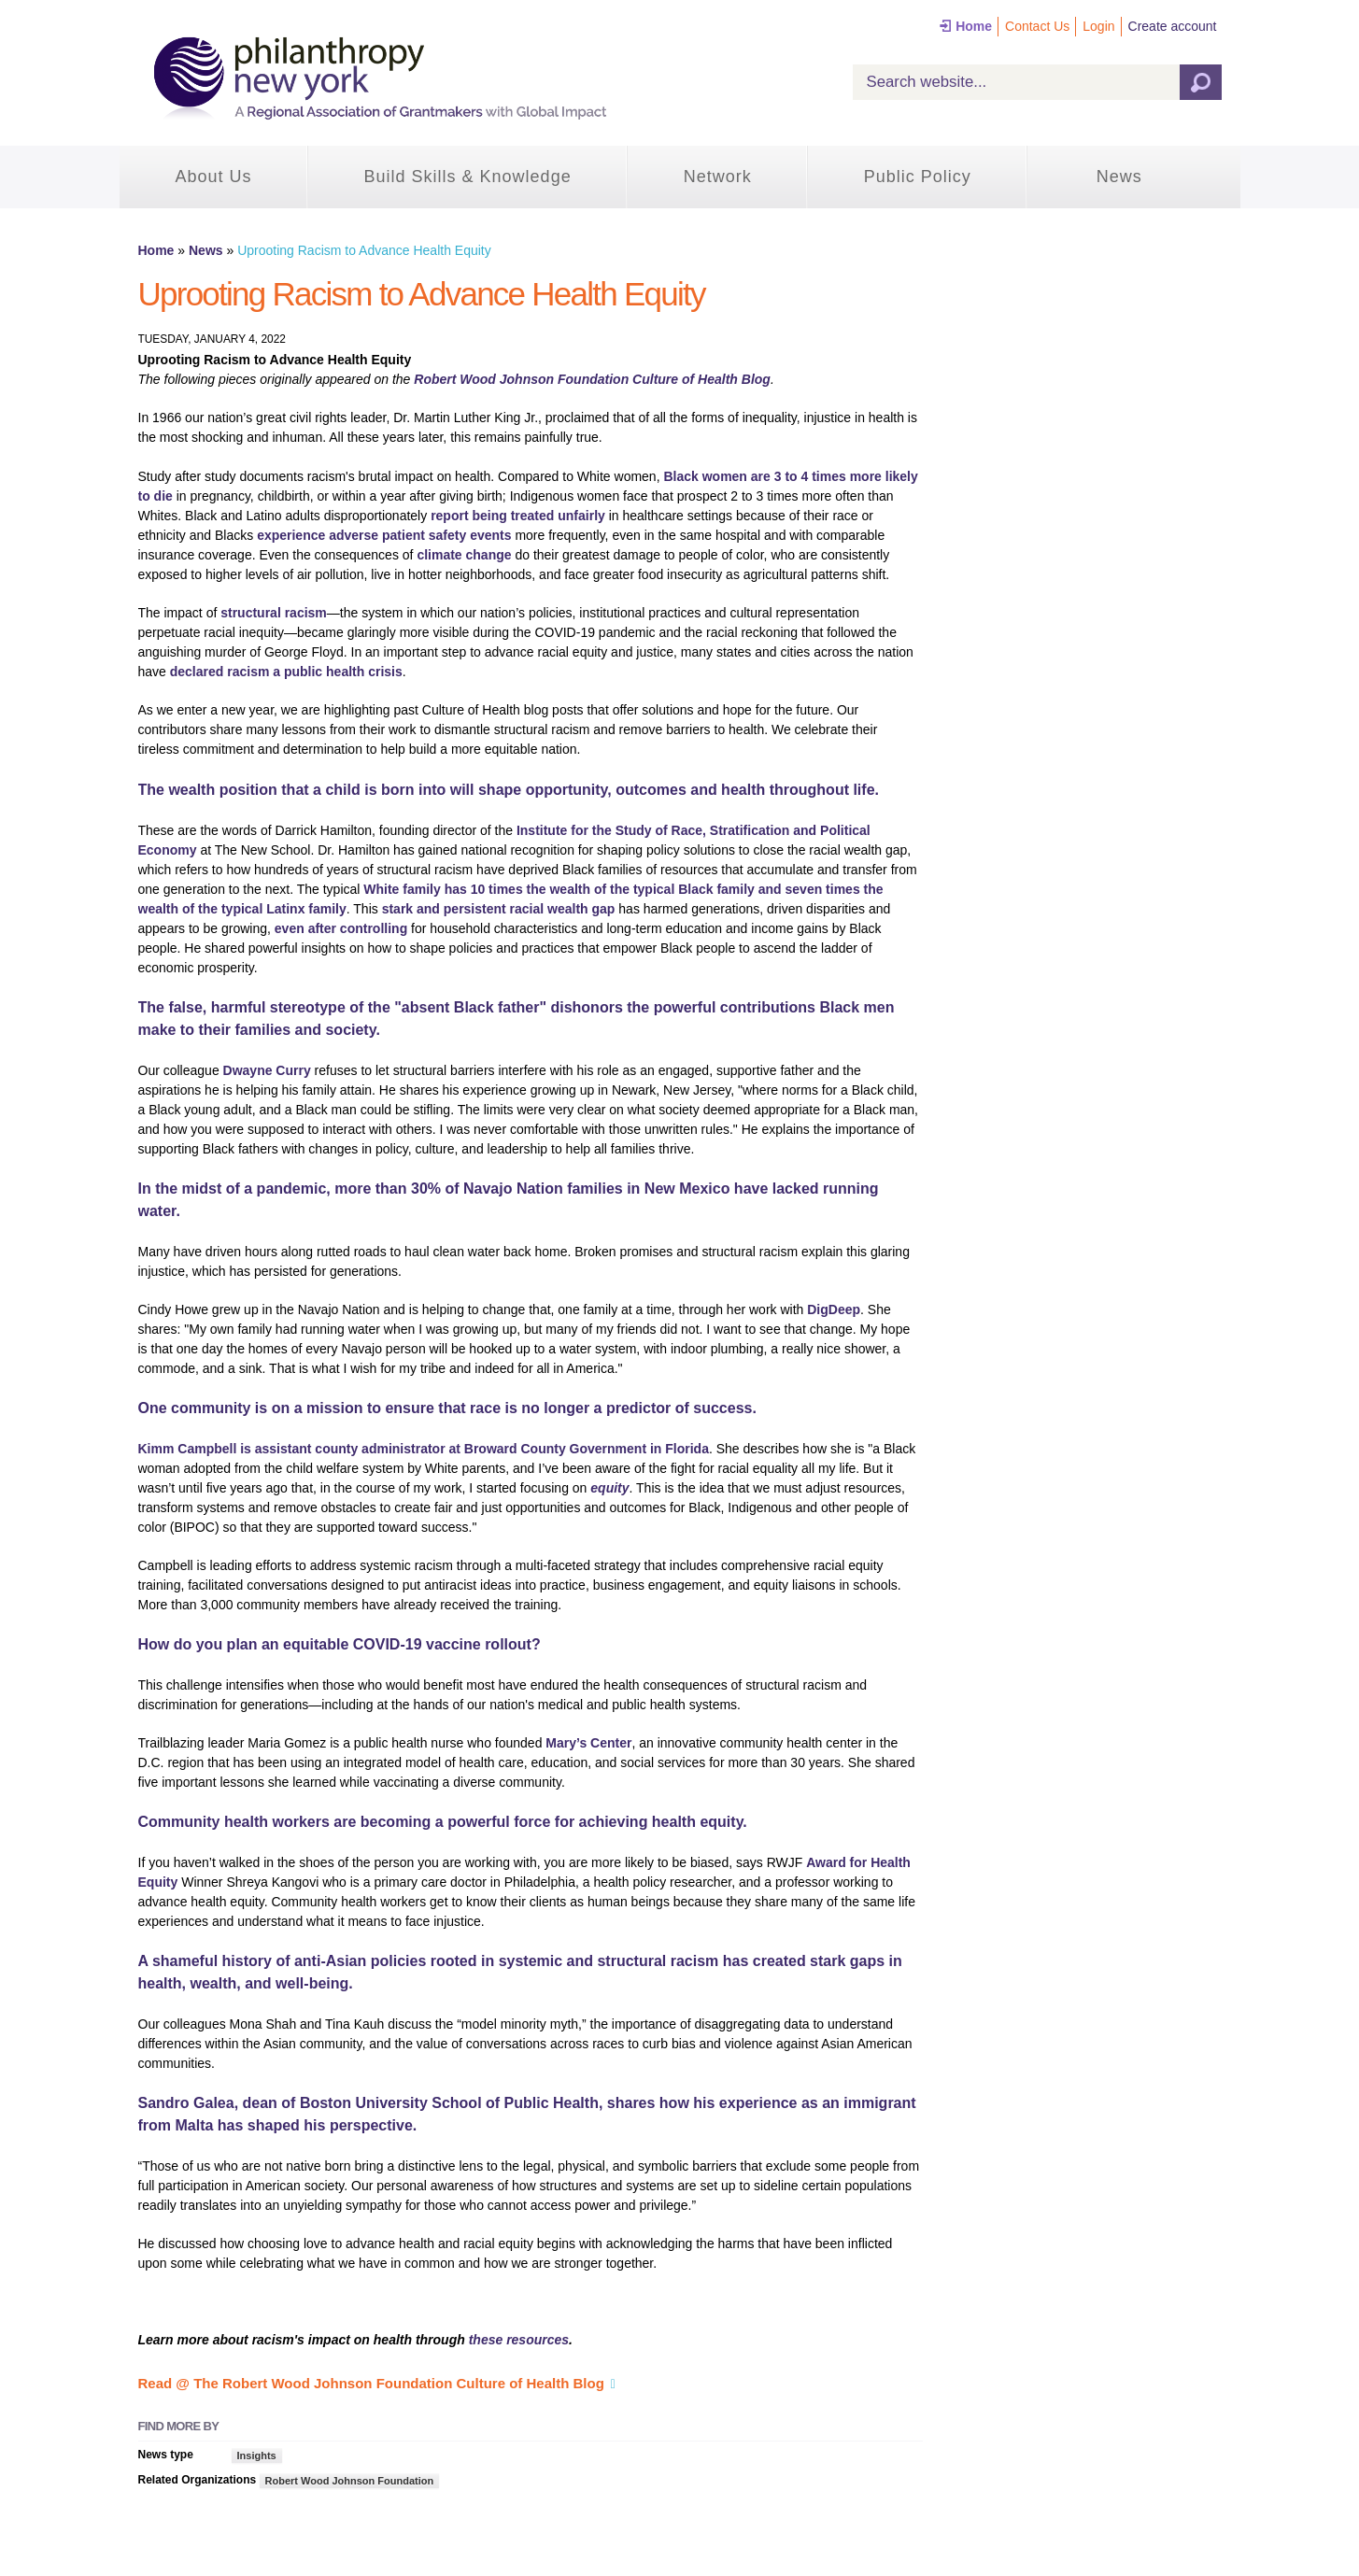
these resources (519, 2339)
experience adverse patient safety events (384, 535)
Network (718, 176)
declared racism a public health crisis (286, 671)
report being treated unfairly (518, 515)
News (1119, 176)
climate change (464, 554)
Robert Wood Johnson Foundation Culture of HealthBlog (592, 379)
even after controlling (341, 928)
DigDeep (833, 1309)
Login (1098, 26)
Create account (1172, 26)
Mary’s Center (588, 1742)
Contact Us (1037, 26)
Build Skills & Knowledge (468, 176)
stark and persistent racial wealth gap (499, 908)
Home (974, 26)
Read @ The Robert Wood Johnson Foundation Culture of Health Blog (371, 2383)
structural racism (273, 612)
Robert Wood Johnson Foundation (349, 2480)
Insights (256, 2455)
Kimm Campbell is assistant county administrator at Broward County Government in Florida (423, 1448)
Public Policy (917, 176)
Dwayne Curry (267, 1070)
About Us (214, 176)
